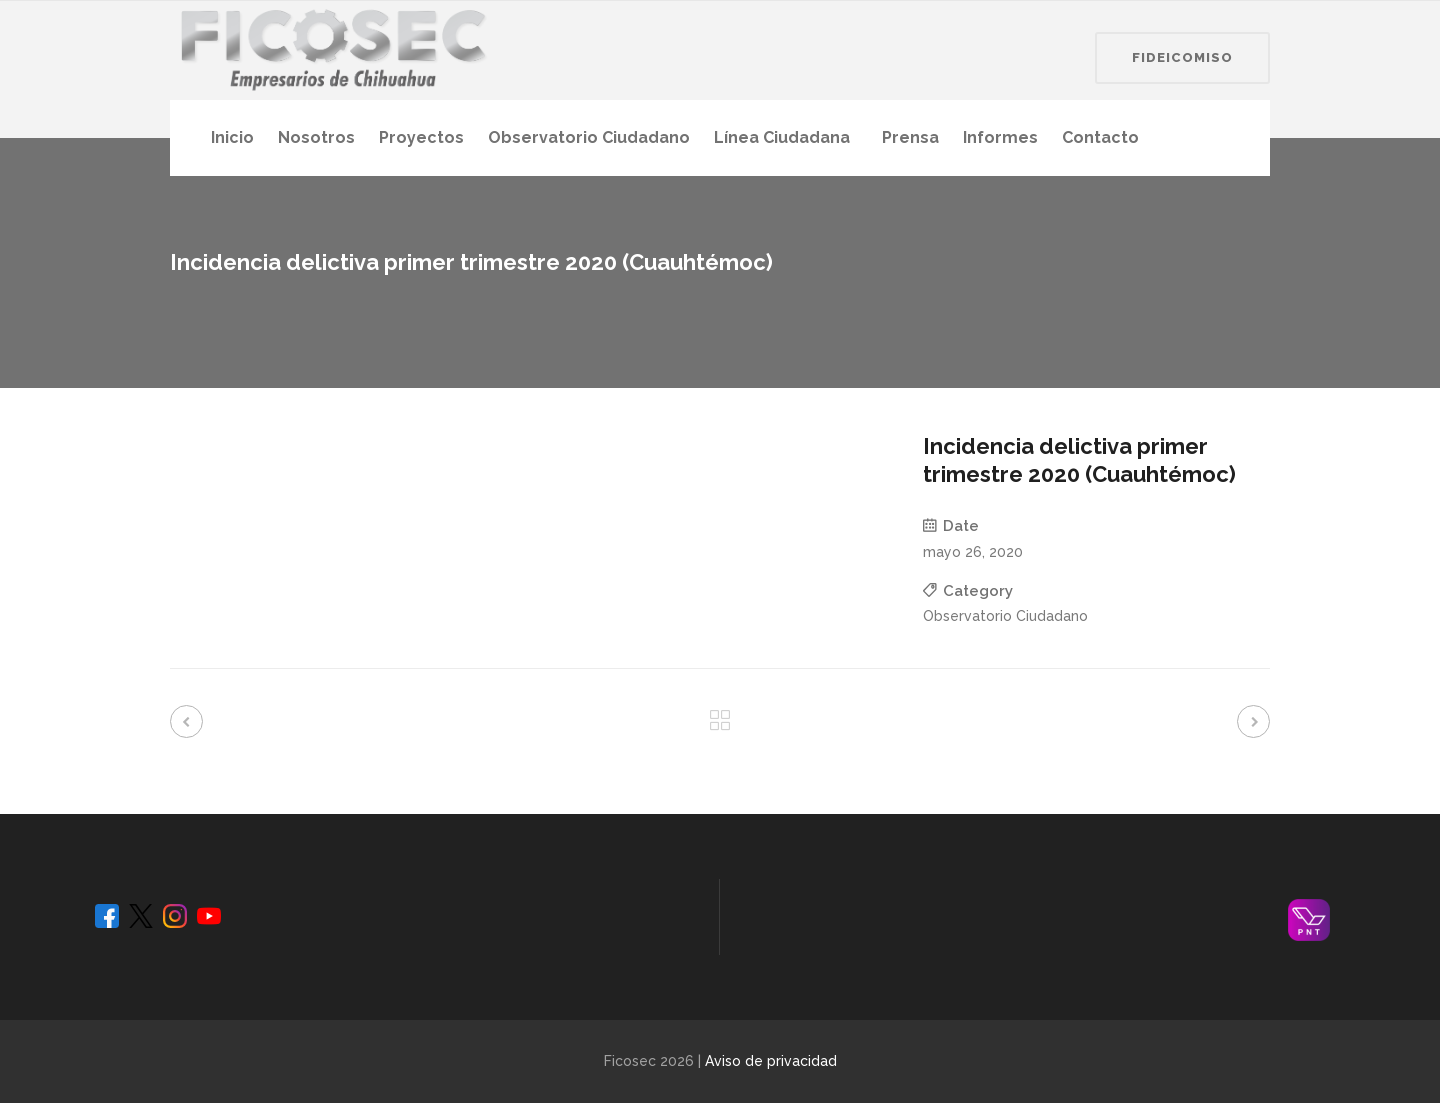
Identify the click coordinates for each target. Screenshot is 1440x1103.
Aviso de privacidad (771, 1061)
